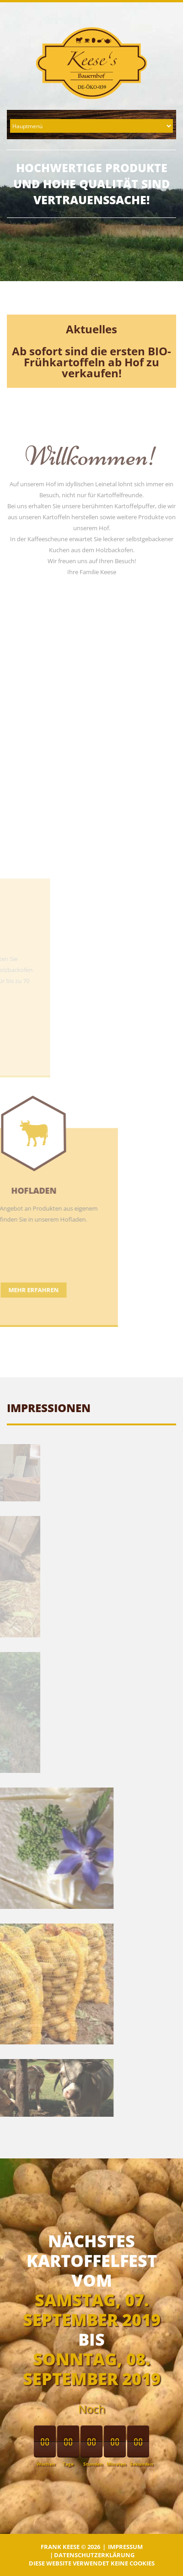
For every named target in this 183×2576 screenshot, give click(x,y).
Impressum (125, 2547)
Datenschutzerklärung (94, 2555)
